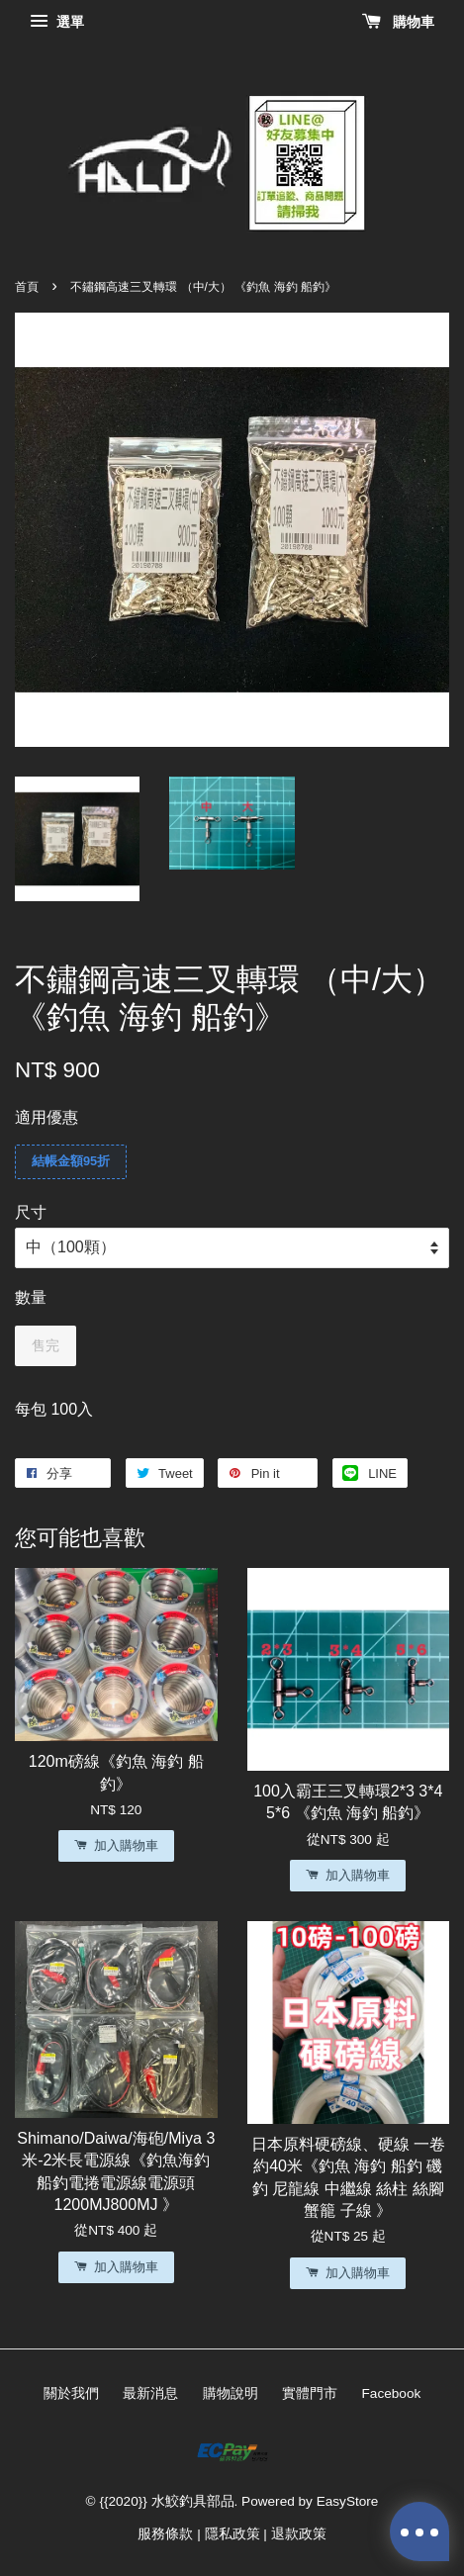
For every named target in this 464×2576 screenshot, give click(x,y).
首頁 (27, 287)
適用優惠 (46, 1117)
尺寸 (30, 1212)
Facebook (391, 2393)
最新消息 (150, 2393)
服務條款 (165, 2534)
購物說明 (230, 2393)
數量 (30, 1297)
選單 (57, 22)
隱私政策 (232, 2534)
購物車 (398, 22)
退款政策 (298, 2534)
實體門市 (309, 2393)
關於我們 (71, 2393)
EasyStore (348, 2501)
